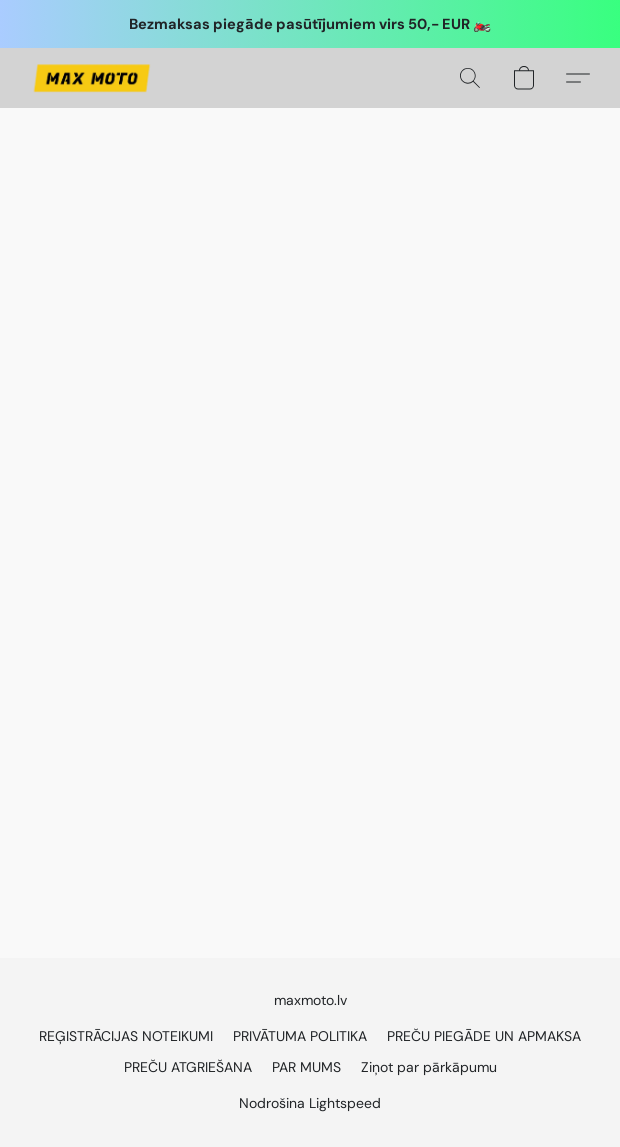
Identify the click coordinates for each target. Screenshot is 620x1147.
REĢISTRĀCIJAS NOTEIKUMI (126, 1036)
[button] (94, 78)
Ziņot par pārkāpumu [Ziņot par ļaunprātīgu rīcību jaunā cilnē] (429, 1067)
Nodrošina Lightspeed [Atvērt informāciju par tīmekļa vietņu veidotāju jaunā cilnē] (310, 1103)
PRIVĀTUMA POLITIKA (300, 1036)
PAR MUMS (306, 1067)
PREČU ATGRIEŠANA (188, 1067)
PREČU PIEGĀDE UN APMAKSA (484, 1036)
